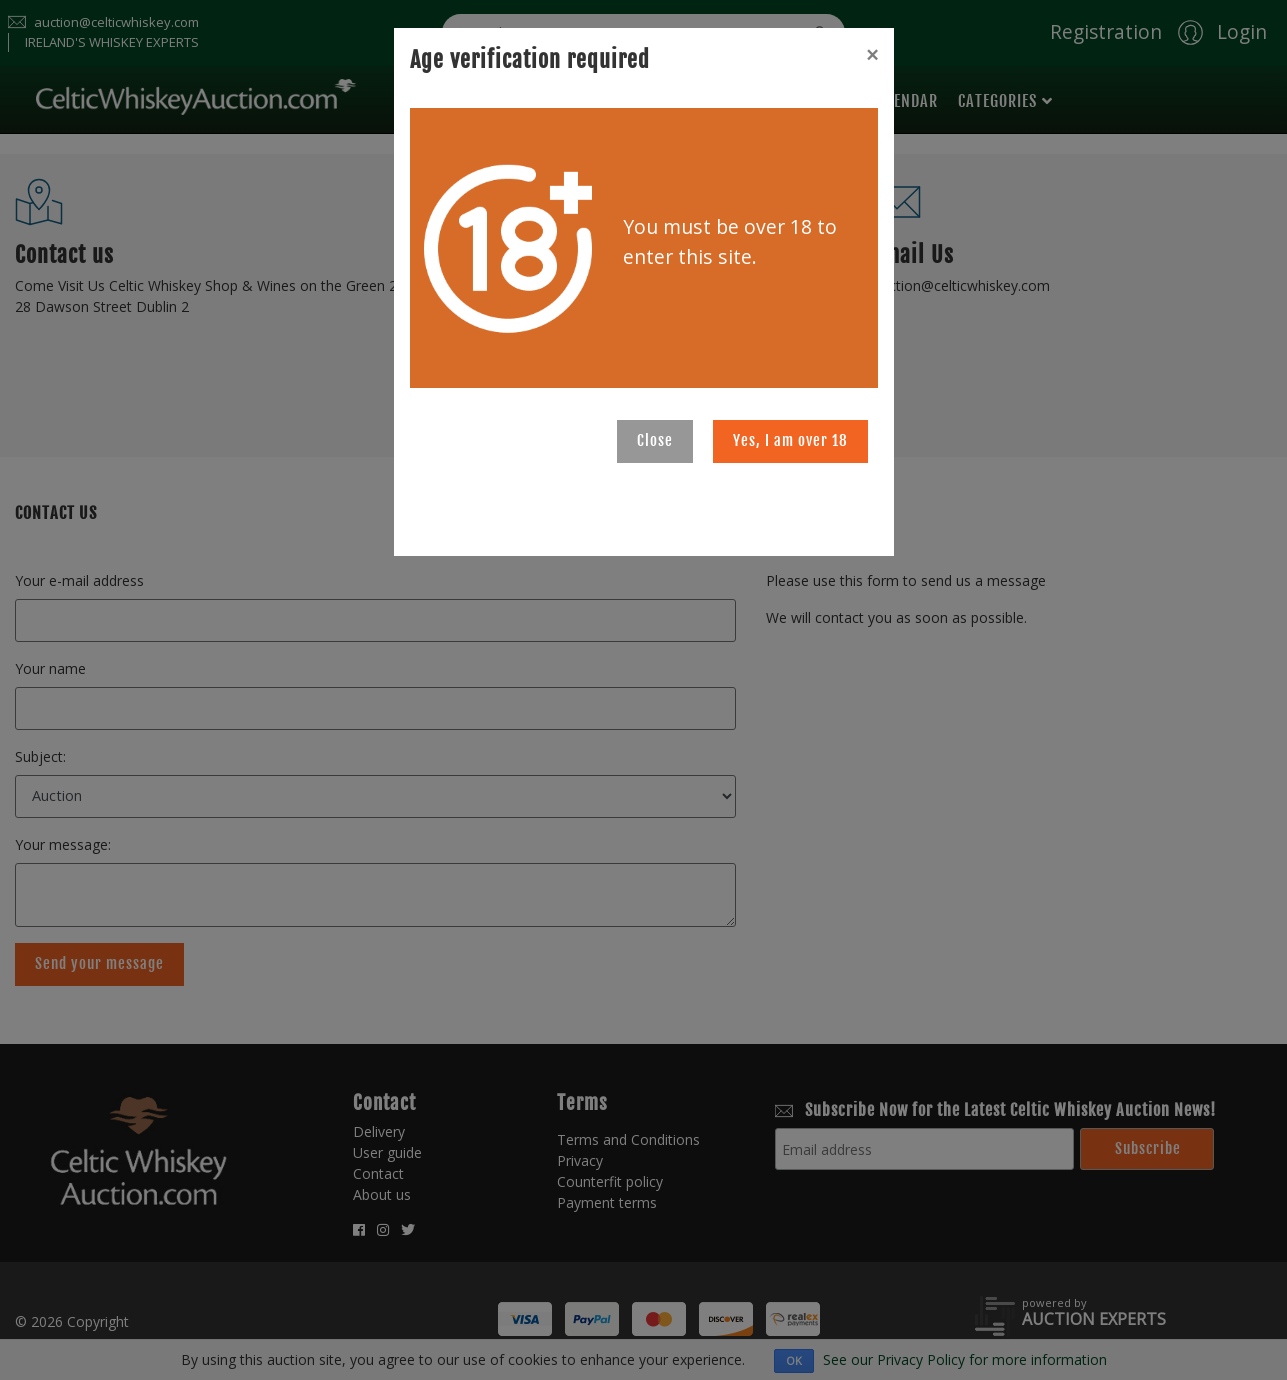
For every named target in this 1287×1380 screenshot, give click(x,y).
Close (655, 440)
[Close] (872, 55)
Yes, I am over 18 (790, 440)
